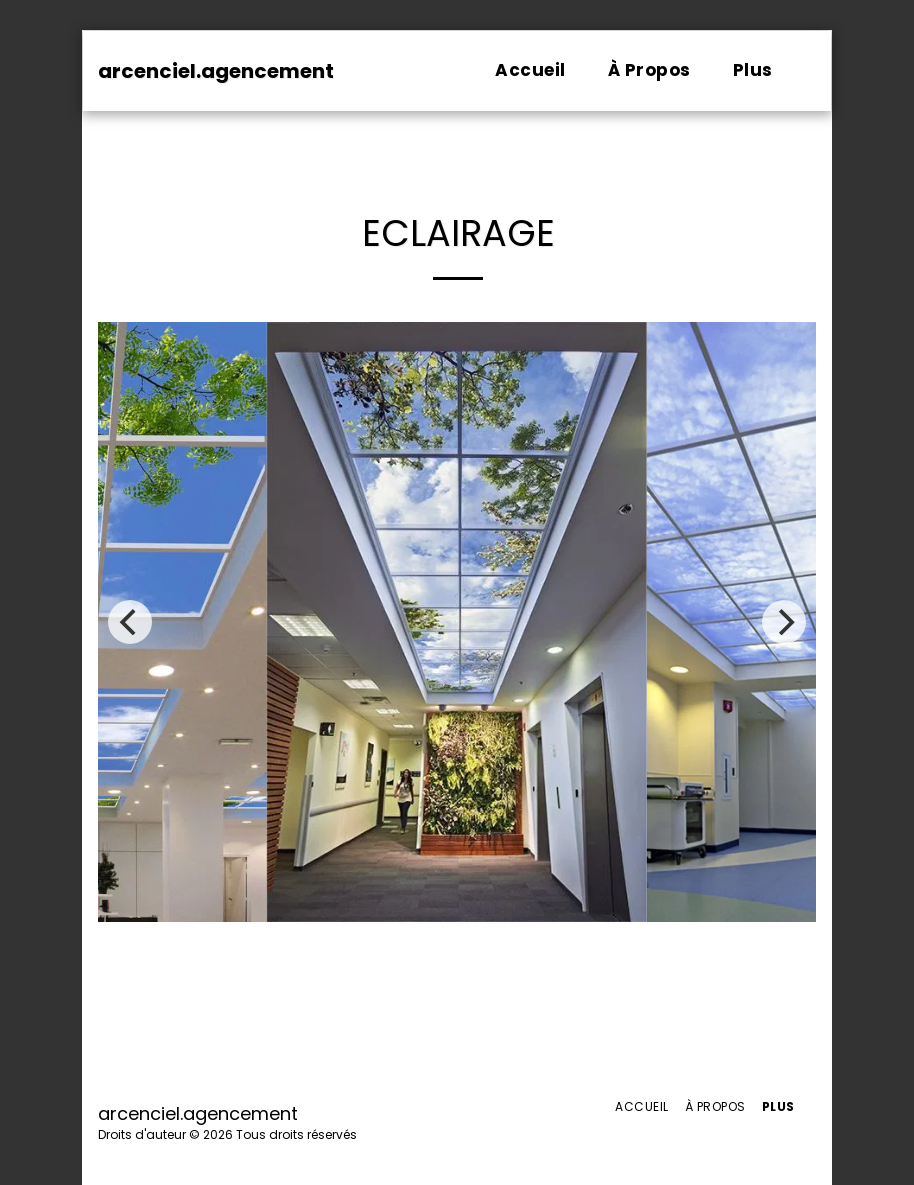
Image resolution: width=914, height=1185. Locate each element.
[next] (784, 622)
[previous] (130, 622)
